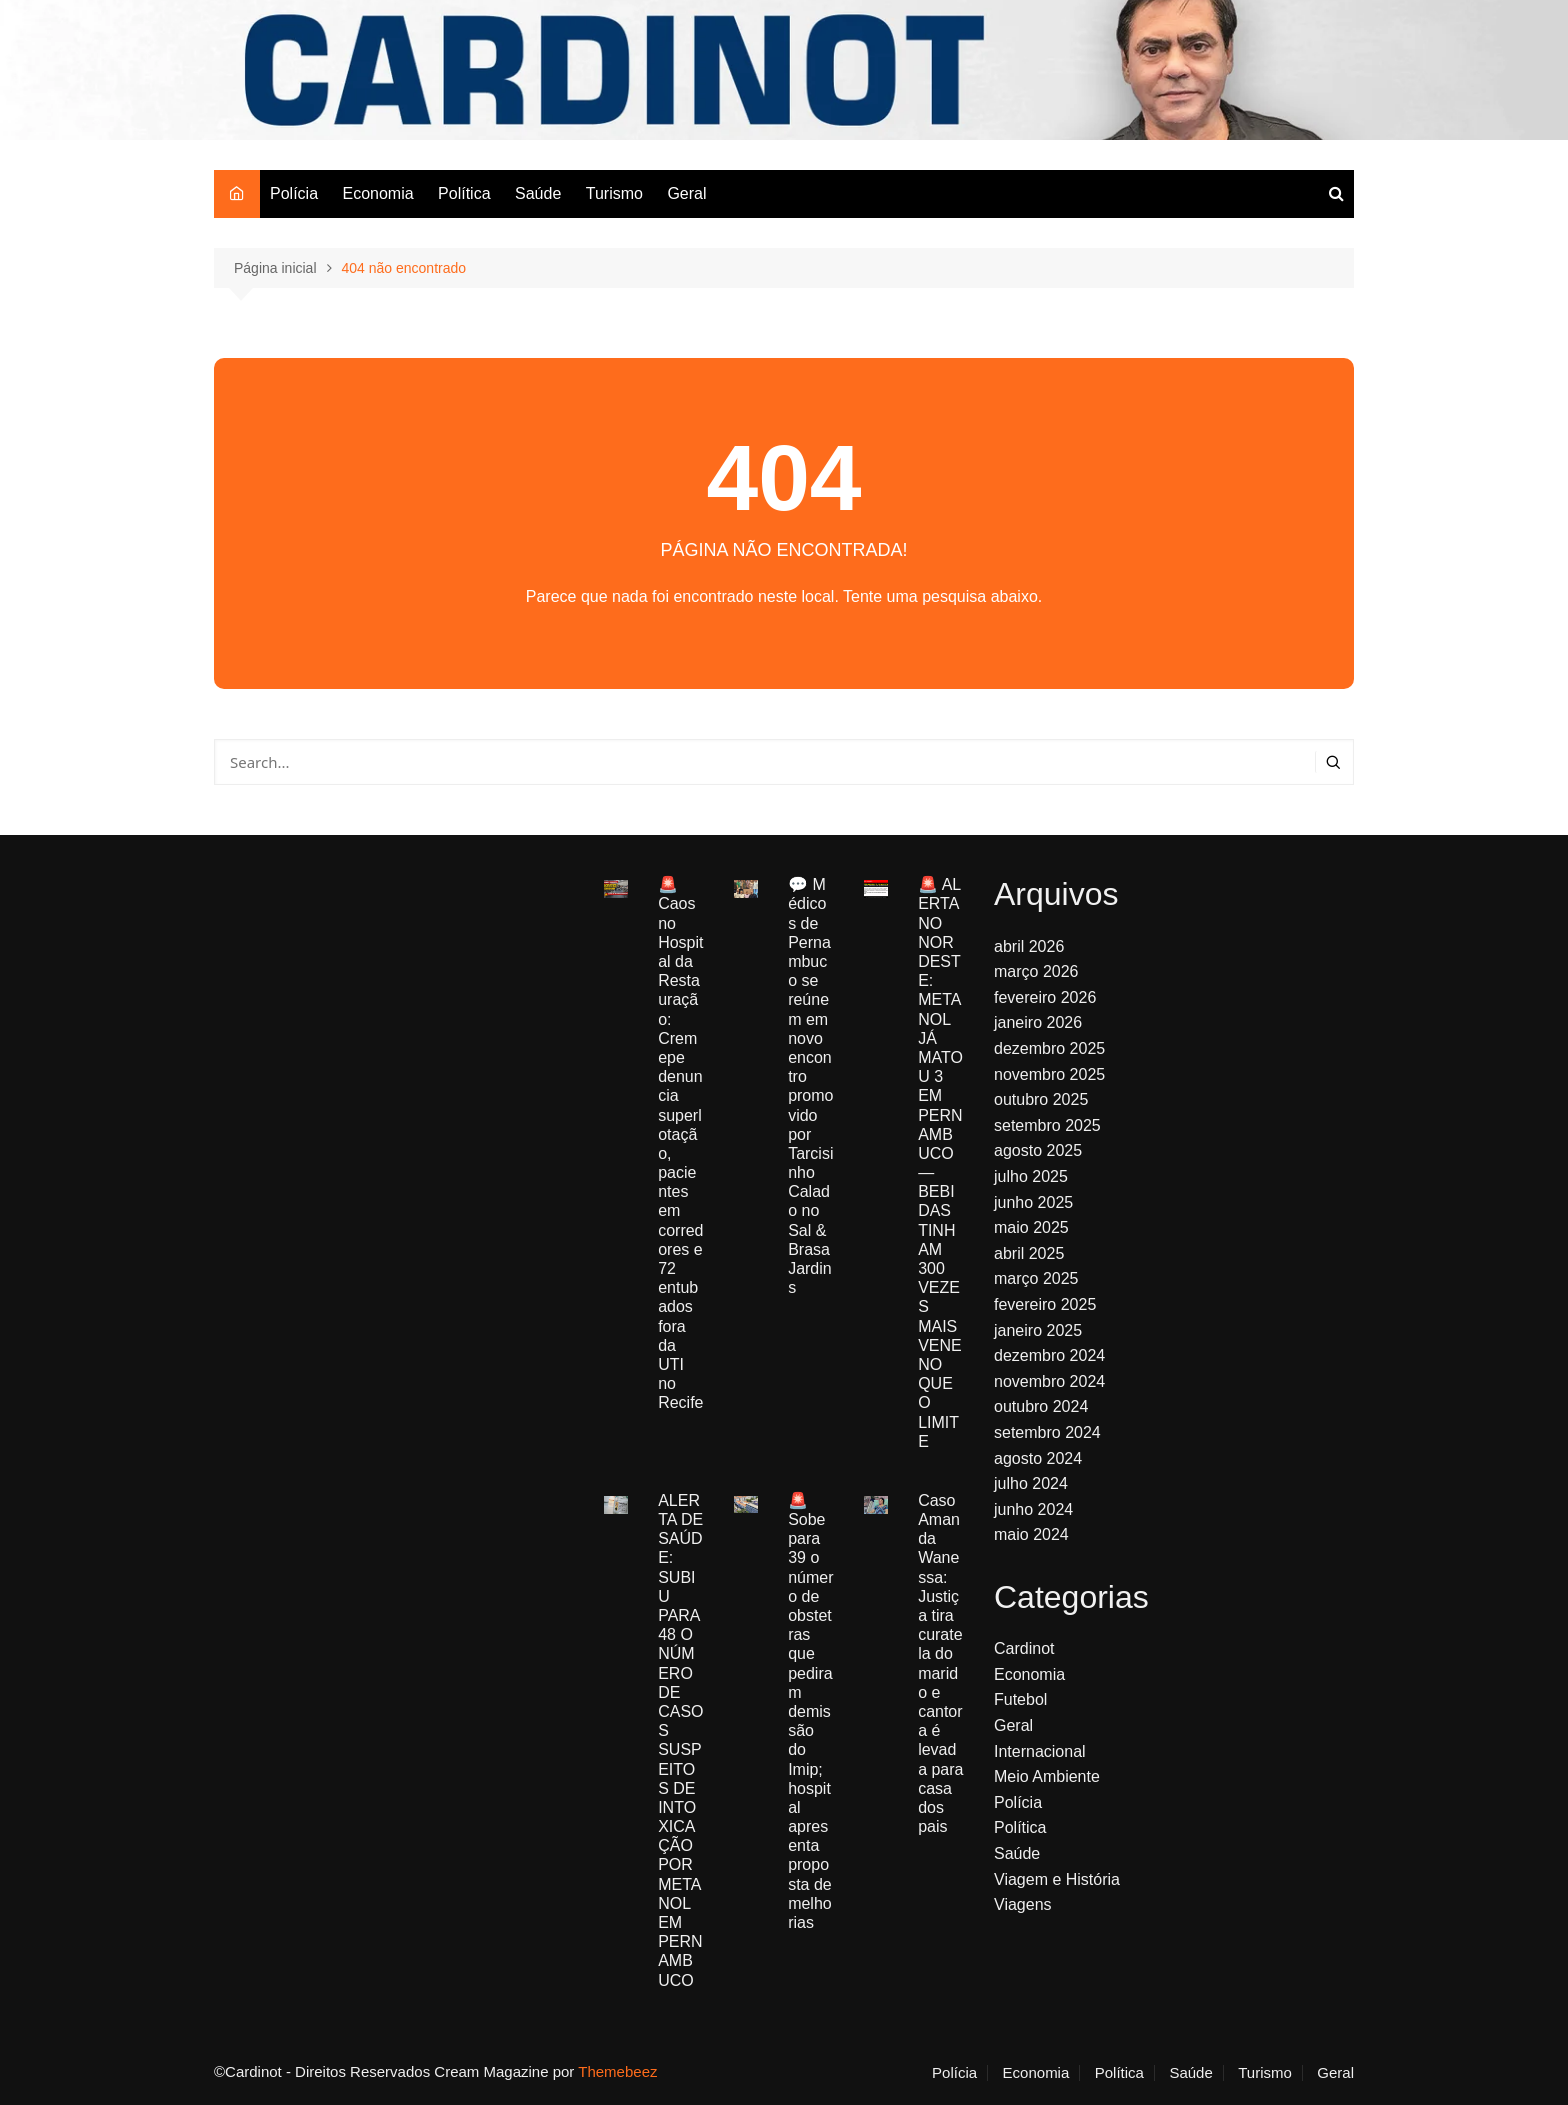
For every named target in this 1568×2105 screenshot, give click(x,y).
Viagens (1023, 1904)
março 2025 (1036, 1278)
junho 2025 (1033, 1202)
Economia (377, 193)
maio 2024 (1031, 1534)
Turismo (614, 193)
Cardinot (1024, 1648)
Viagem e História (1057, 1879)
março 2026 (1036, 971)
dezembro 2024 (1049, 1355)
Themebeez (617, 2071)
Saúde (538, 193)
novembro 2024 (1049, 1381)
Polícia (294, 193)
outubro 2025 (1041, 1099)
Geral (686, 193)
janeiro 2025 (1038, 1330)
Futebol (1020, 1699)
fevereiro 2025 (1045, 1304)
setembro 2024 (1047, 1432)
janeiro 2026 (1038, 1022)
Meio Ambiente (1047, 1776)
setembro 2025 (1047, 1125)
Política (464, 193)
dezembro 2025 (1049, 1048)
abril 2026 (1029, 946)
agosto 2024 (1038, 1458)
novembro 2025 (1049, 1074)
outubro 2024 (1041, 1406)
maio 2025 (1031, 1227)
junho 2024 (1033, 1509)
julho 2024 (1031, 1483)
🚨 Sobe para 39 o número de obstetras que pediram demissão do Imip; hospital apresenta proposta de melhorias (810, 1711)
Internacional (1040, 1751)
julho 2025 (1031, 1176)
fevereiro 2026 (1045, 997)
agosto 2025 (1038, 1150)
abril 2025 (1029, 1253)
